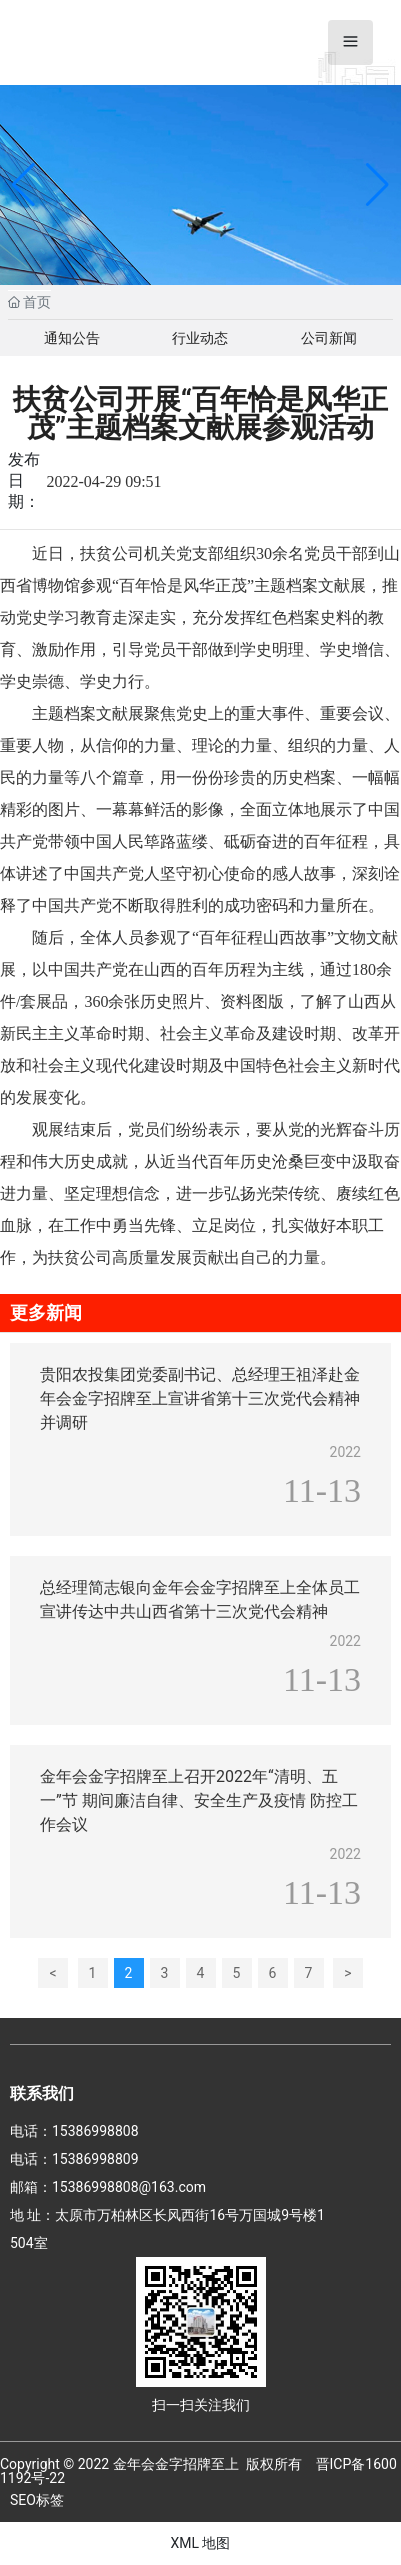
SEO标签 (37, 2500)
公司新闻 (329, 338)
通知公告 (72, 338)
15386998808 (95, 2131)
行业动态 (200, 338)
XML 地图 (200, 2543)
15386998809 (95, 2159)
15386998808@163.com (129, 2187)
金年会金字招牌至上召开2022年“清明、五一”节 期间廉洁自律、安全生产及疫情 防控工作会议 (199, 1800)
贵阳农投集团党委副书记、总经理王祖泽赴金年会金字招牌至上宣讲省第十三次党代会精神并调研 (200, 1398)
